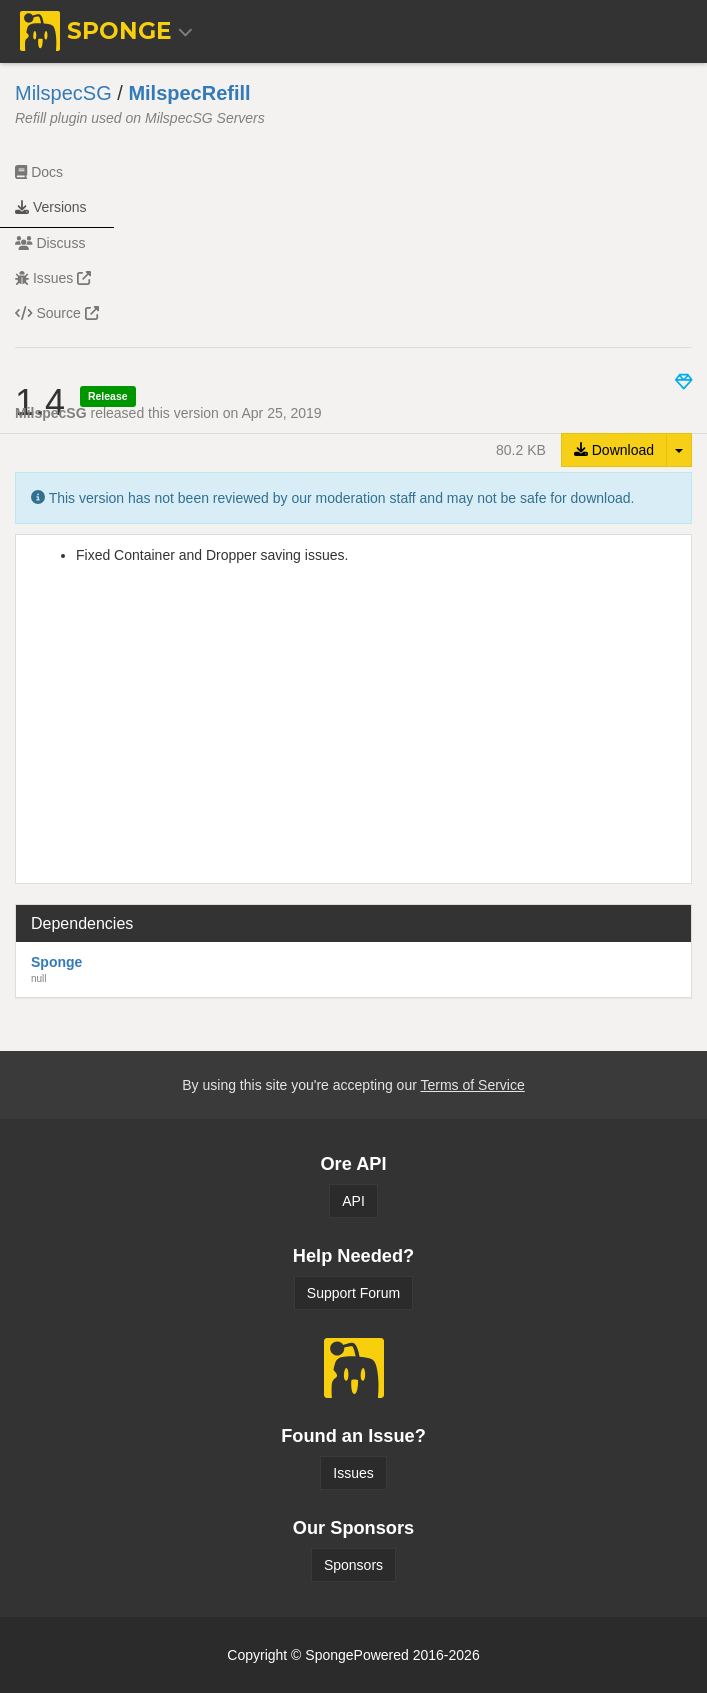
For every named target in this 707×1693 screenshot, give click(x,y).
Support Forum (353, 1293)
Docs (39, 172)
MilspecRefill (189, 93)
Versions (51, 207)
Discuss (50, 243)
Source (57, 313)
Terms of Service (472, 1085)
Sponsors (353, 1565)
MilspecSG (63, 93)
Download (614, 450)
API (353, 1201)
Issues (53, 278)
